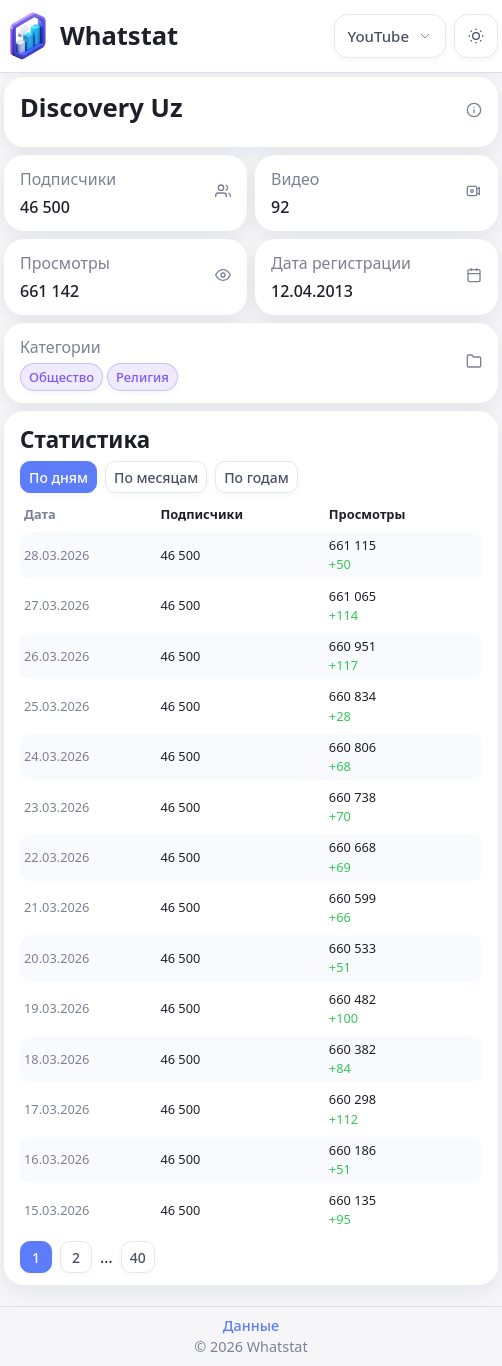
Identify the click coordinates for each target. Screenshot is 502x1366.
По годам (256, 477)
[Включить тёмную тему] (476, 36)
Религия (142, 377)
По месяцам (156, 477)
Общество (61, 377)
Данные (251, 1325)
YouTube (390, 36)
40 (138, 1257)
